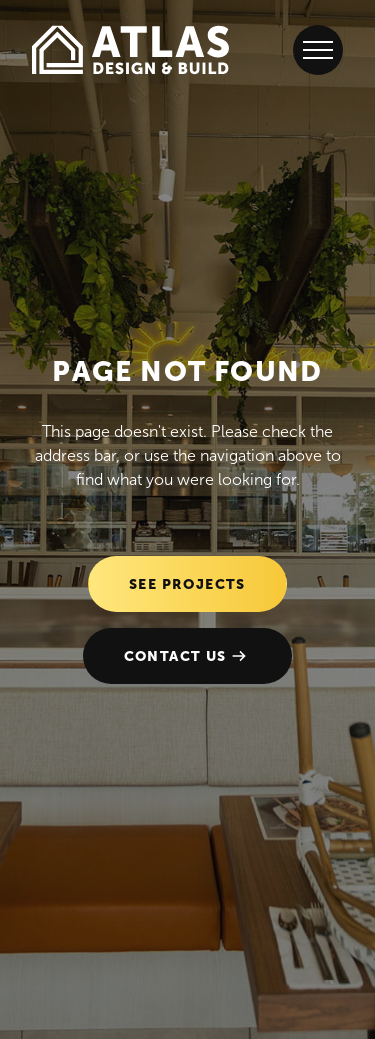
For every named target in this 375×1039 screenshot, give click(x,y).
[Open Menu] (318, 50)
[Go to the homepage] (130, 50)
